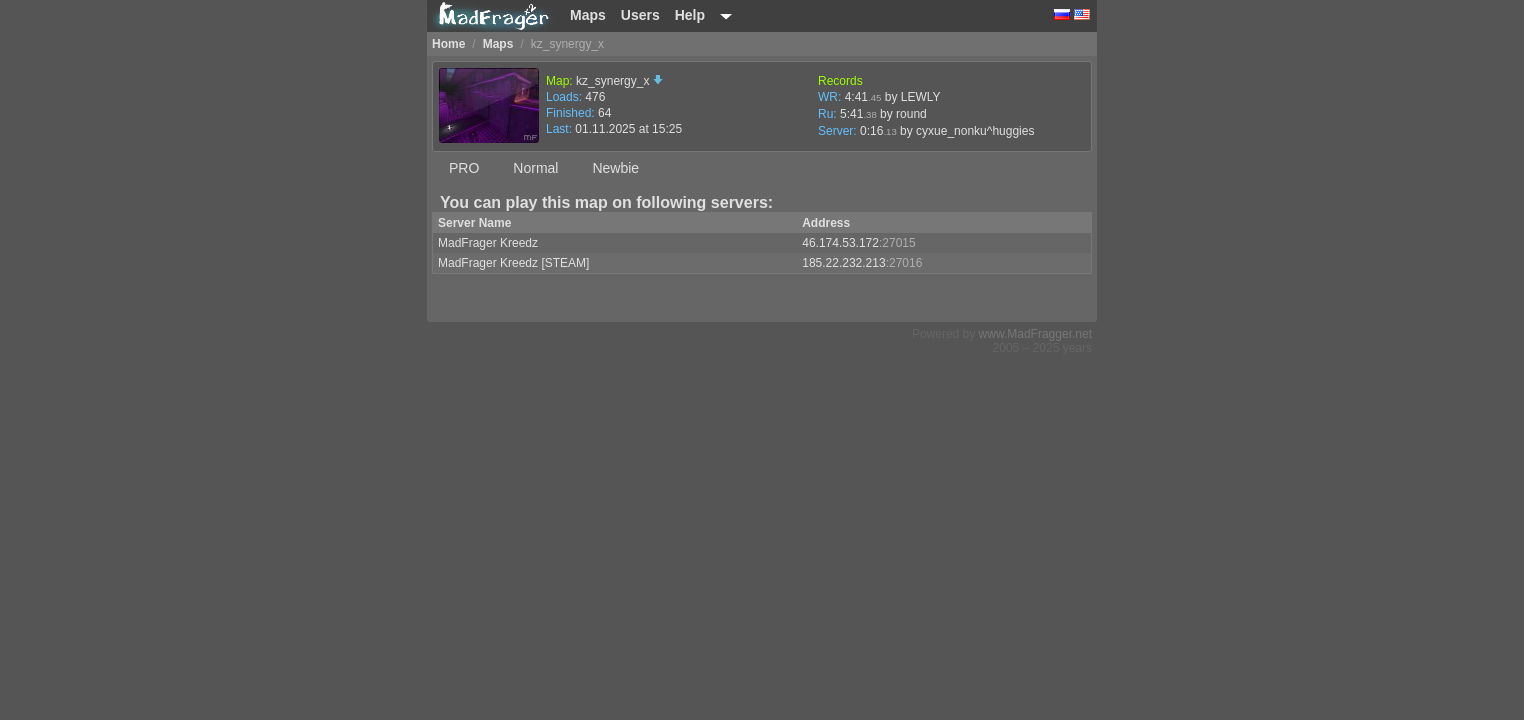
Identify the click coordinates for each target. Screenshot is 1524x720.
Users (640, 15)
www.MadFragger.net (1035, 334)
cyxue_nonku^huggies (975, 131)
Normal (535, 168)
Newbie (615, 168)
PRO (464, 168)
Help (690, 15)
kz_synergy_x (619, 81)
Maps (588, 15)
